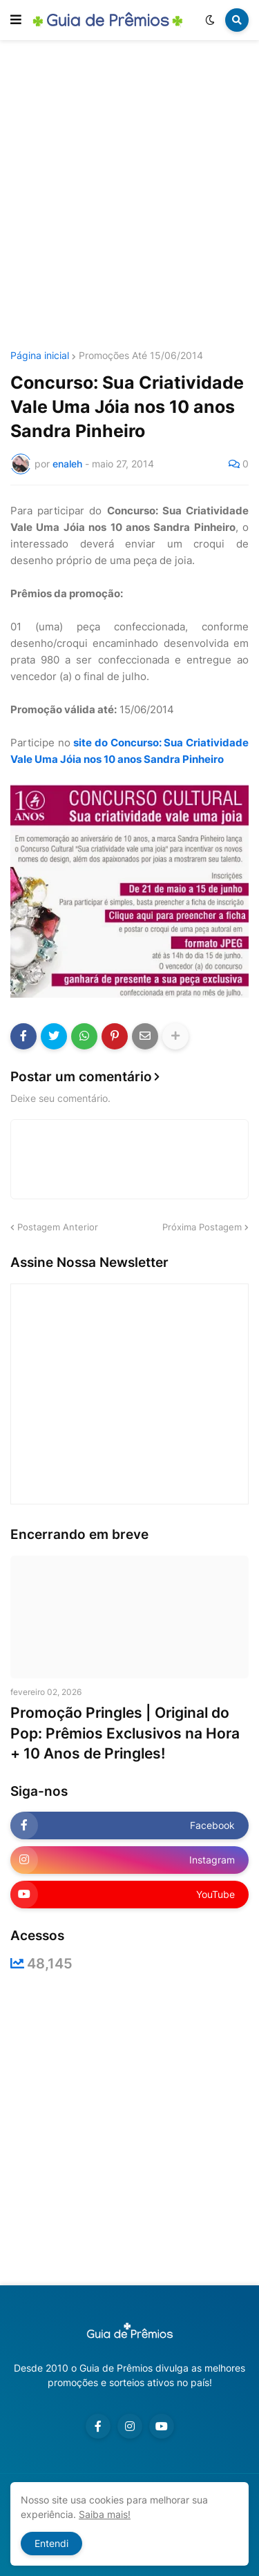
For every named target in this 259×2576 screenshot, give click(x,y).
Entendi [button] (51, 2543)
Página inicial (39, 355)
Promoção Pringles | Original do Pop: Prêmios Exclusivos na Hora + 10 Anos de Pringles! (125, 1733)
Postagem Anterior (57, 1226)
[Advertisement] (129, 197)
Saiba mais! (105, 2514)
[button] (16, 20)
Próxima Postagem (202, 1226)
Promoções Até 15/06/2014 (141, 355)
